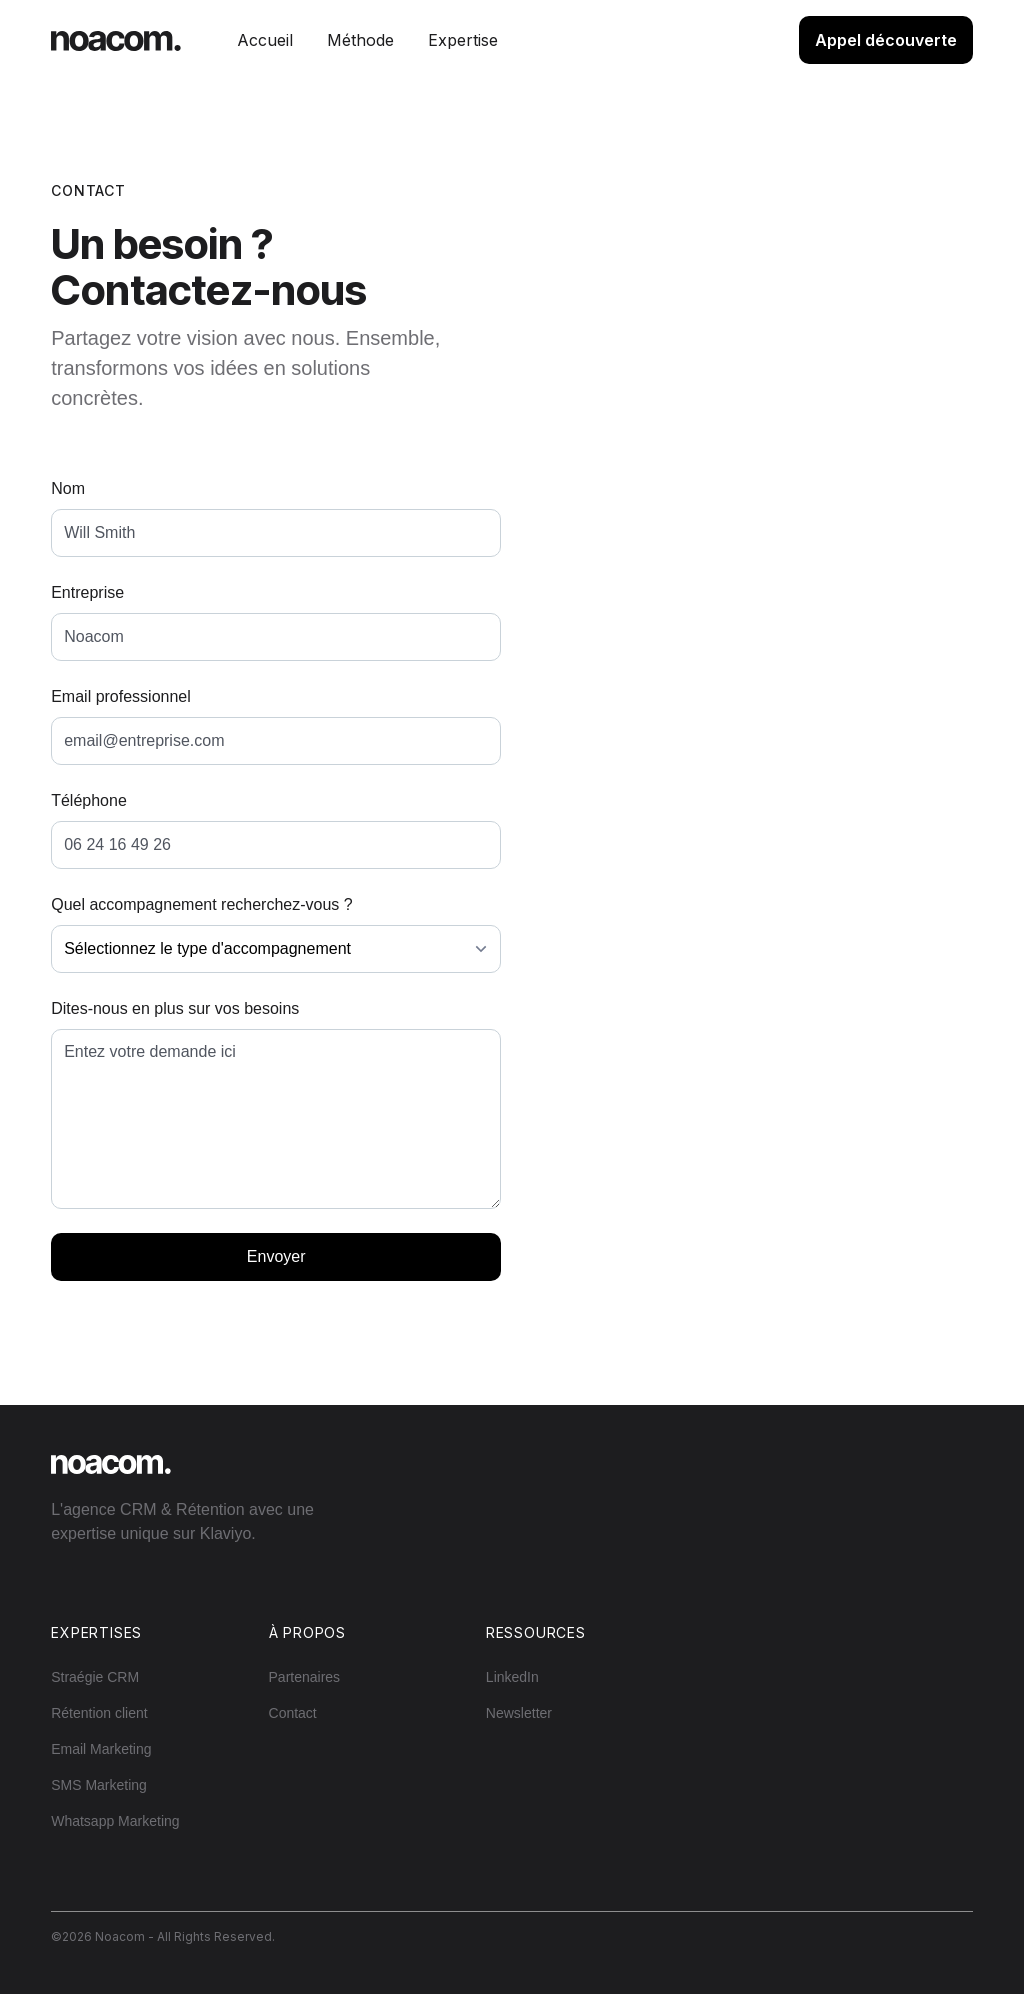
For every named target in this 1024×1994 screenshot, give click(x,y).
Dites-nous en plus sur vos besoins (175, 1008)
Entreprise (87, 592)
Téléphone (89, 800)
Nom (68, 488)
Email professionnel (121, 696)
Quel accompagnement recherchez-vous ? (202, 904)
